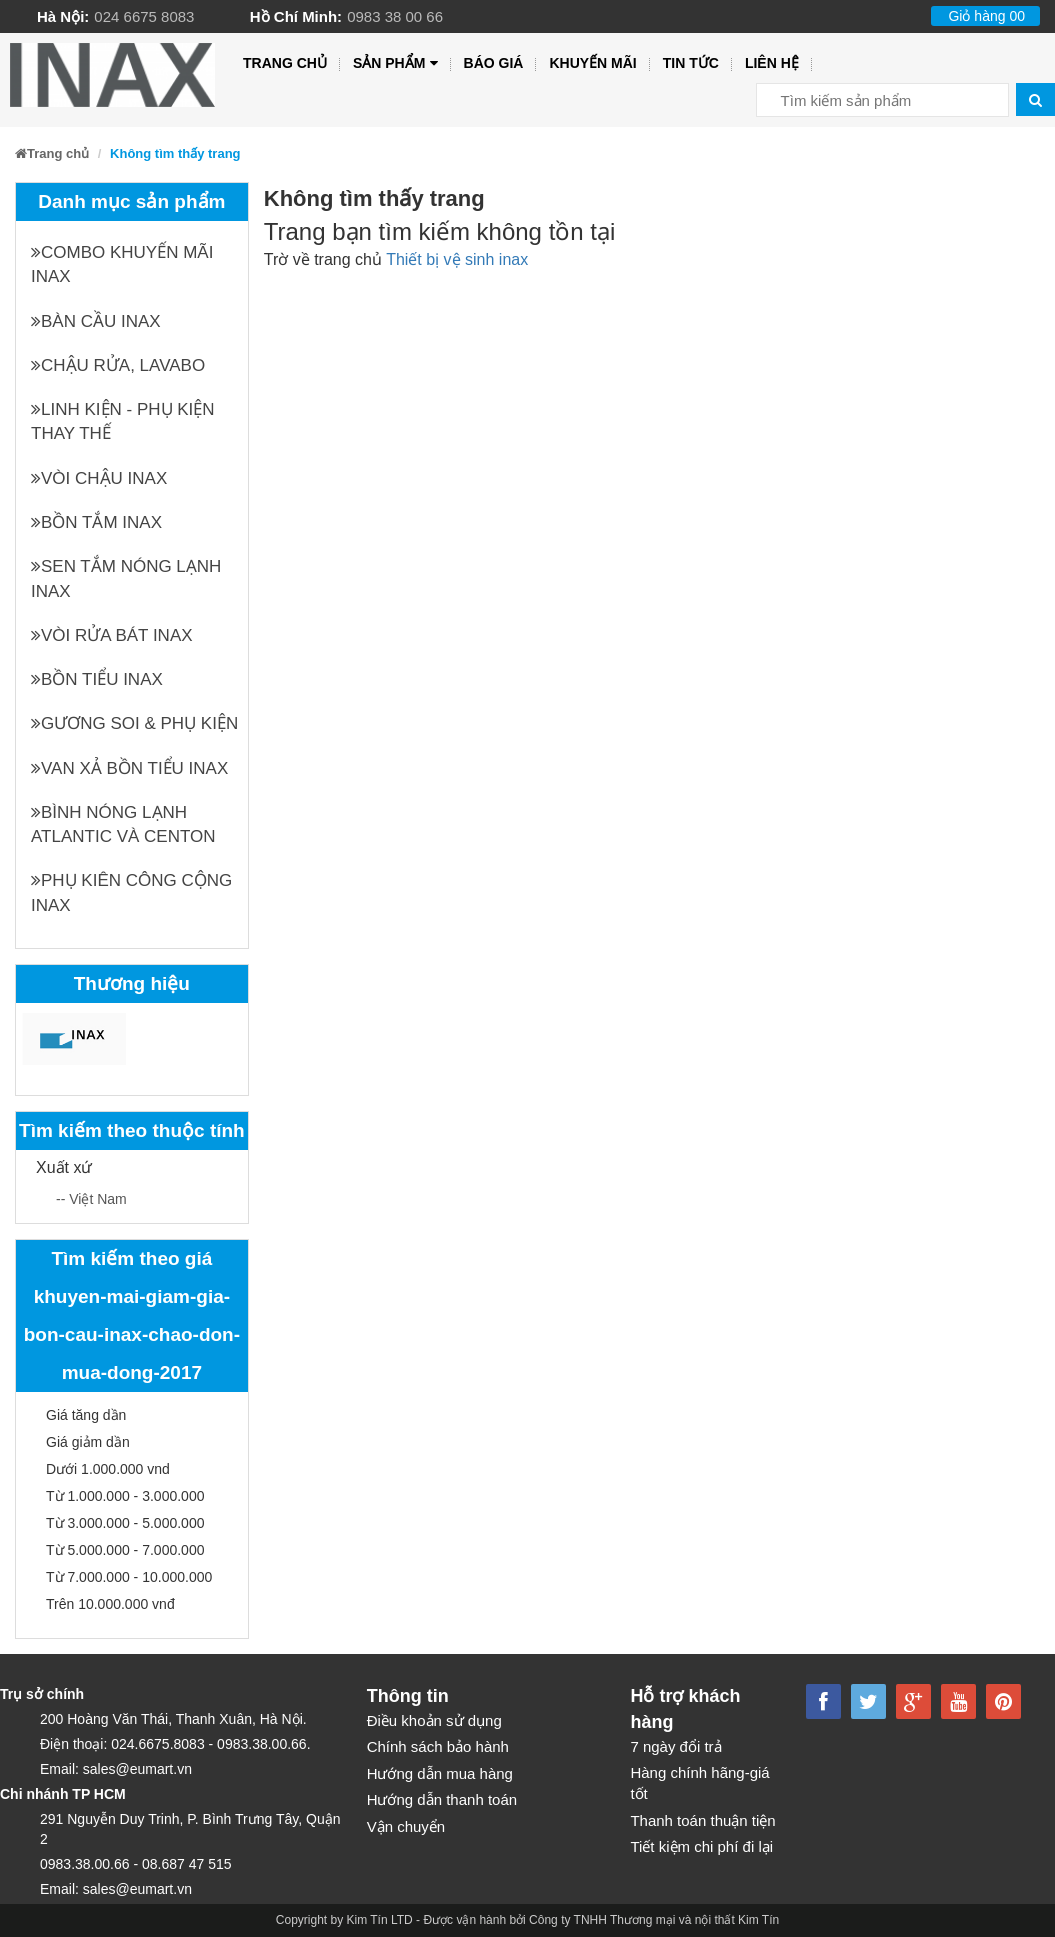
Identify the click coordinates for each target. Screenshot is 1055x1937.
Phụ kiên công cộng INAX (131, 892)
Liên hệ (772, 63)
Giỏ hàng (986, 16)
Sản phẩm (395, 63)
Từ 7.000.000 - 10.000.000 (129, 1577)
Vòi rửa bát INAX (112, 635)
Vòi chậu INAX (99, 478)
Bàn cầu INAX (96, 321)
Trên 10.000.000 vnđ (110, 1604)
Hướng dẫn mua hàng (440, 1773)
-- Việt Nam (91, 1199)
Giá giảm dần (88, 1442)
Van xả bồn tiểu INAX (129, 768)
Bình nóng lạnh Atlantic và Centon (123, 824)
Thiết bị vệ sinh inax (457, 259)
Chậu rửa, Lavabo (118, 365)
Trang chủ (285, 63)
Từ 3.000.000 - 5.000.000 (125, 1523)
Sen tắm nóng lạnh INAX (126, 578)
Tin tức (691, 63)
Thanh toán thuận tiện (702, 1820)
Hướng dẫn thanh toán (442, 1799)
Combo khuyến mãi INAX (122, 264)
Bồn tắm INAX (96, 522)
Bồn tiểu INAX (97, 679)
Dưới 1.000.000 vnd (108, 1469)
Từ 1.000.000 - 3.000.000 (125, 1496)
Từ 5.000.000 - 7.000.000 (125, 1550)
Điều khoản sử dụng (434, 1720)
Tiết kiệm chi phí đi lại (701, 1846)
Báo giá (494, 63)
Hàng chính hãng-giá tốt (699, 1783)
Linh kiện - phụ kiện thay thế (123, 421)
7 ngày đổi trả (675, 1746)
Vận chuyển (406, 1826)
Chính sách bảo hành (438, 1746)
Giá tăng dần (86, 1415)
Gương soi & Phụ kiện (134, 723)
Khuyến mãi (592, 63)
